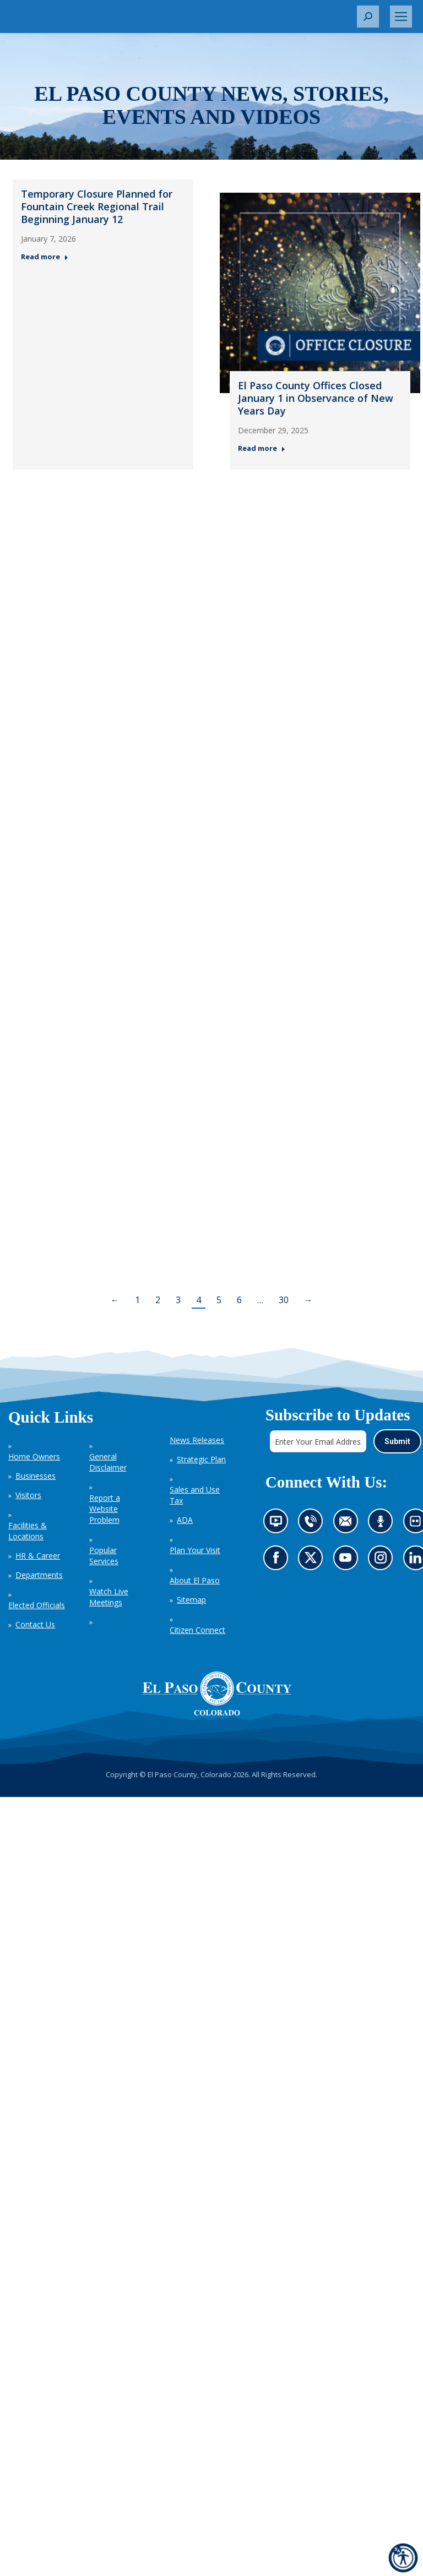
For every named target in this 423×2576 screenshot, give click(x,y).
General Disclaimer (108, 1462)
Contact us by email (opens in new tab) (348, 1524)
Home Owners (34, 1456)
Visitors (28, 1495)
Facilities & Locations (27, 1531)
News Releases (197, 1440)
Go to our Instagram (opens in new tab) (383, 1560)
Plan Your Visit (195, 1550)
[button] (368, 16)
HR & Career (37, 1555)
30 (284, 1300)
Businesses (35, 1476)
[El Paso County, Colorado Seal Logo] (217, 1693)
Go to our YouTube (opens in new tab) (348, 1560)
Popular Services (103, 1555)
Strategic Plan (201, 1459)
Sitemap (191, 1599)
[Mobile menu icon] (401, 17)
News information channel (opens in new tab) (278, 1524)
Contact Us (35, 1624)
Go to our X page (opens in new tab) (313, 1560)
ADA (185, 1520)
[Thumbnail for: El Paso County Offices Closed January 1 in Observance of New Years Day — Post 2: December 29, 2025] (320, 293)
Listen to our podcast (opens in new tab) (383, 1524)
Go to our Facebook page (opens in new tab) (278, 1560)
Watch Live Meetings (108, 1597)
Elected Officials (36, 1605)
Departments (39, 1575)
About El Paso (195, 1580)
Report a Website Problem (104, 1509)
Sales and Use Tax (195, 1495)
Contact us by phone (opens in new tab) (313, 1524)
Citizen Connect (197, 1630)
